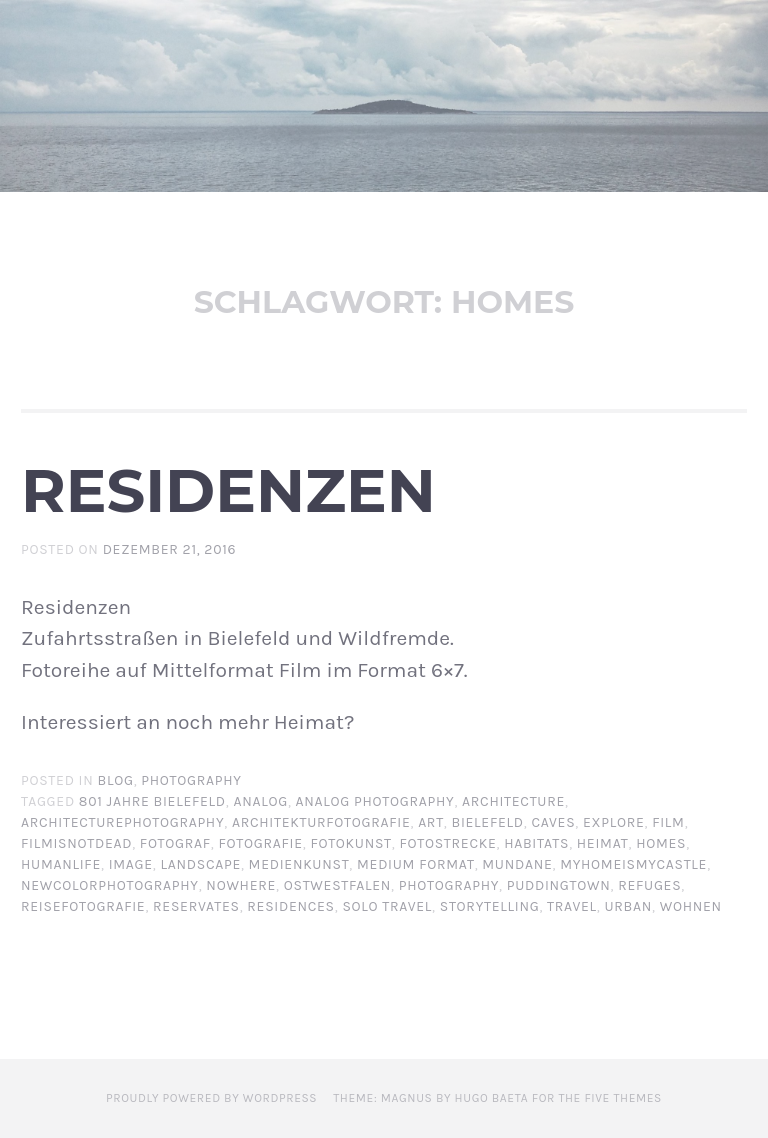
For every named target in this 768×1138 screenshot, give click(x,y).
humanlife (61, 864)
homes (661, 843)
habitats (536, 843)
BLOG (116, 780)
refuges (649, 885)
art (431, 822)
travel (572, 906)
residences (290, 906)
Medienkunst (299, 864)
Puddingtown (559, 885)
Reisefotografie (83, 906)
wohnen (691, 906)
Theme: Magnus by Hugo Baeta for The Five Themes (497, 1098)
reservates (196, 906)
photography (449, 885)
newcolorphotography (110, 885)
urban (628, 906)
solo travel (387, 906)
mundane (517, 864)
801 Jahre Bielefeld (152, 801)
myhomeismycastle (633, 864)
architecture (513, 801)
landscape (201, 864)
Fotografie (261, 843)
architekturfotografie (321, 822)
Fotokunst (350, 843)
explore (614, 822)
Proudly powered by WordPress (211, 1098)
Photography (191, 780)
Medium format (416, 864)
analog (260, 801)
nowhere (241, 885)
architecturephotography (122, 822)
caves (553, 822)
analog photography (375, 801)
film (668, 822)
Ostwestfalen (337, 885)
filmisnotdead (76, 843)
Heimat (603, 843)
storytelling (490, 906)
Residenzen (228, 490)
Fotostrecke (447, 843)
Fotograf (175, 843)
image (131, 864)
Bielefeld (488, 822)
